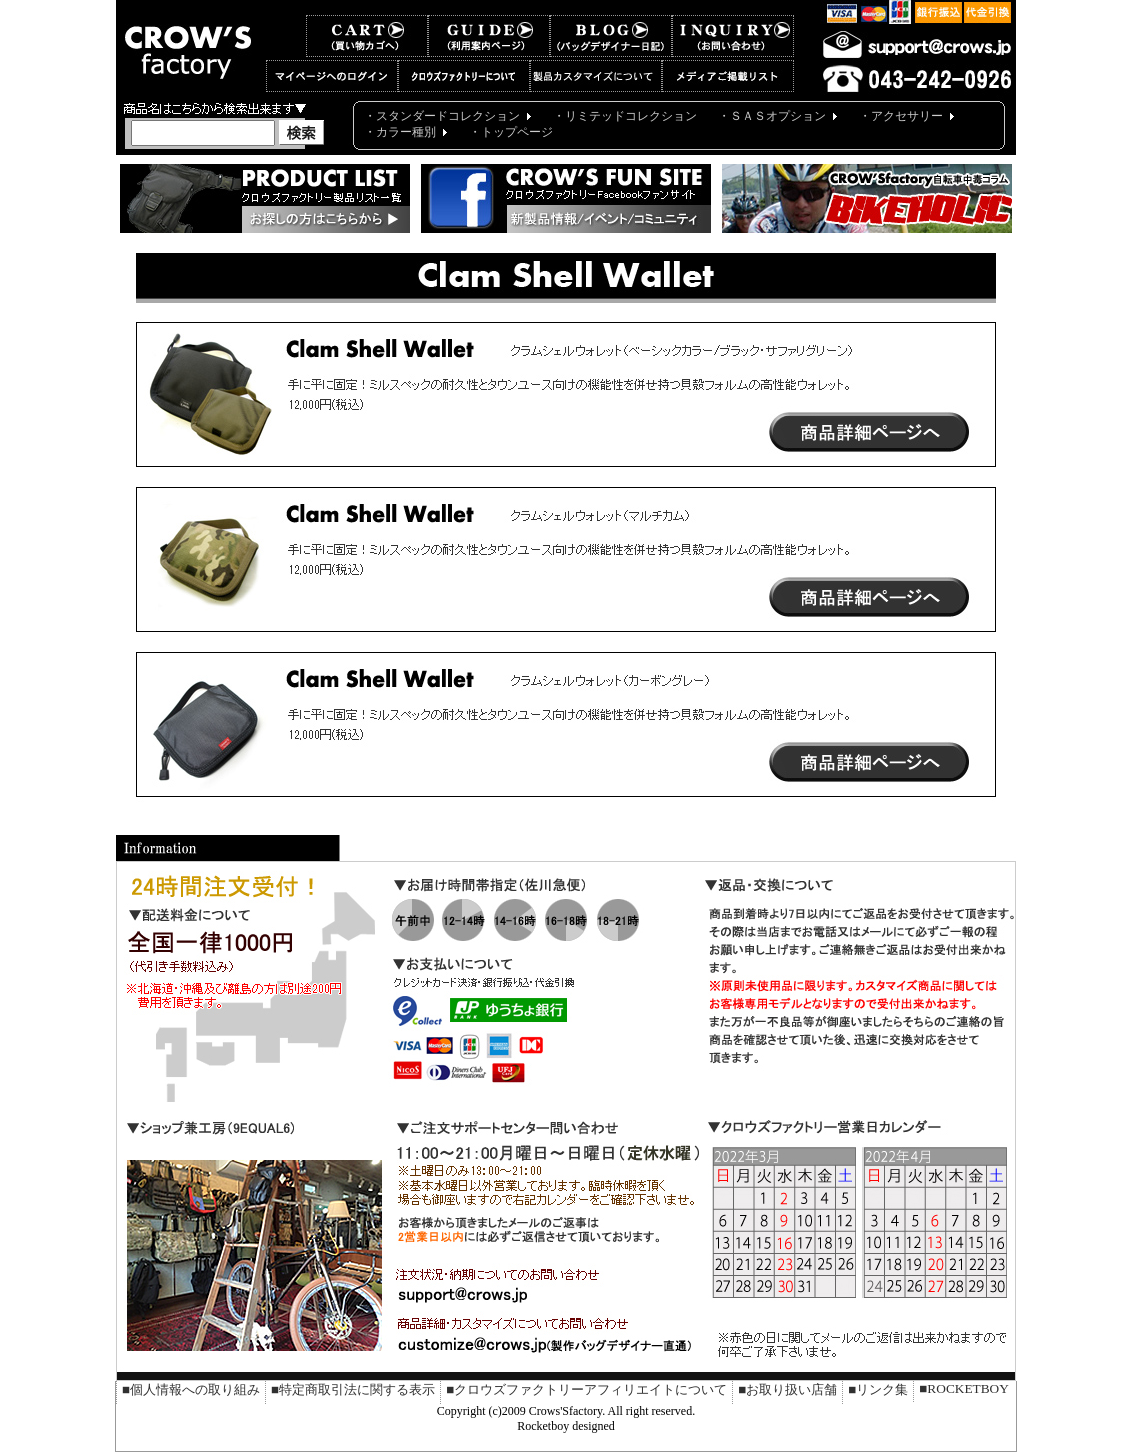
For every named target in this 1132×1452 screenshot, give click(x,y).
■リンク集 (878, 1389)
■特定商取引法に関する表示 (353, 1389)
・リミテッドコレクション (625, 116)
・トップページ (511, 132)
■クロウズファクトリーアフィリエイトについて (586, 1389)
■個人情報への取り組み (191, 1389)
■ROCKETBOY (964, 1388)
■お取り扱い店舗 (787, 1389)
